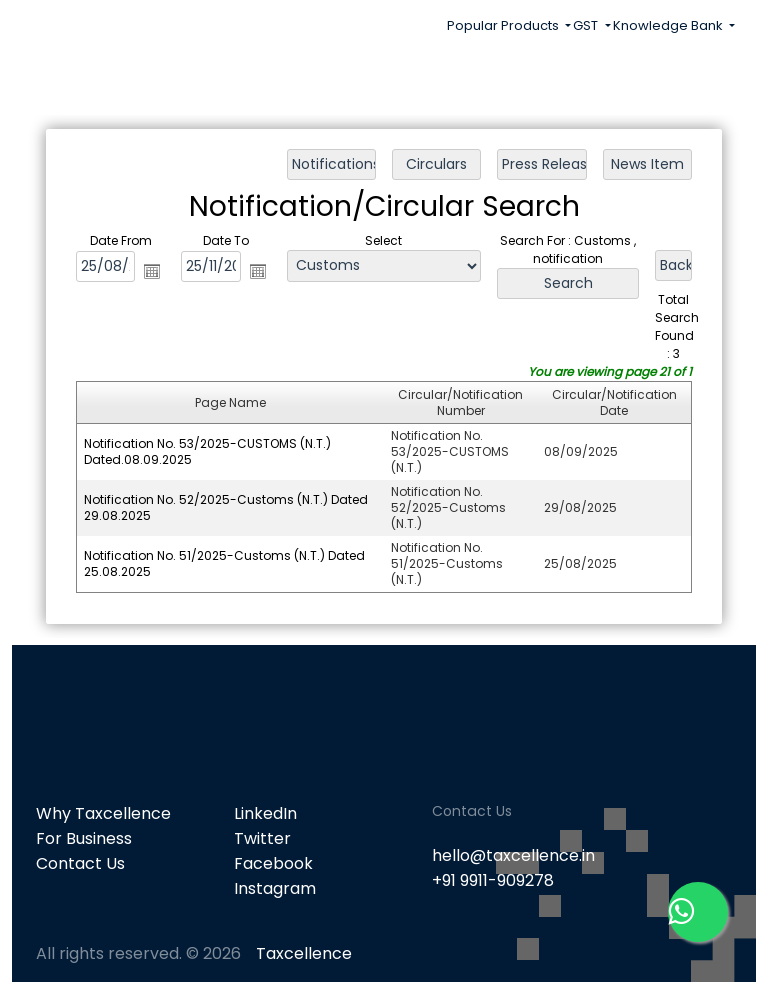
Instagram (275, 888)
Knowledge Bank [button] (669, 25)
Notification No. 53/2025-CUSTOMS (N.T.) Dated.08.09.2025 (208, 450)
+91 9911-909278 (493, 880)
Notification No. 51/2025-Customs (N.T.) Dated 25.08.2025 (225, 562)
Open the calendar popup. (154, 272)
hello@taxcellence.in (513, 855)
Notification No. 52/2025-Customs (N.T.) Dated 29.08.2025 (227, 506)
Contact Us (80, 863)
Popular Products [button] (504, 25)
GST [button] (587, 25)
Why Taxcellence (103, 813)
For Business (84, 838)
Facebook (273, 863)
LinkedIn (265, 813)
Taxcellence (304, 953)
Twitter (262, 838)
